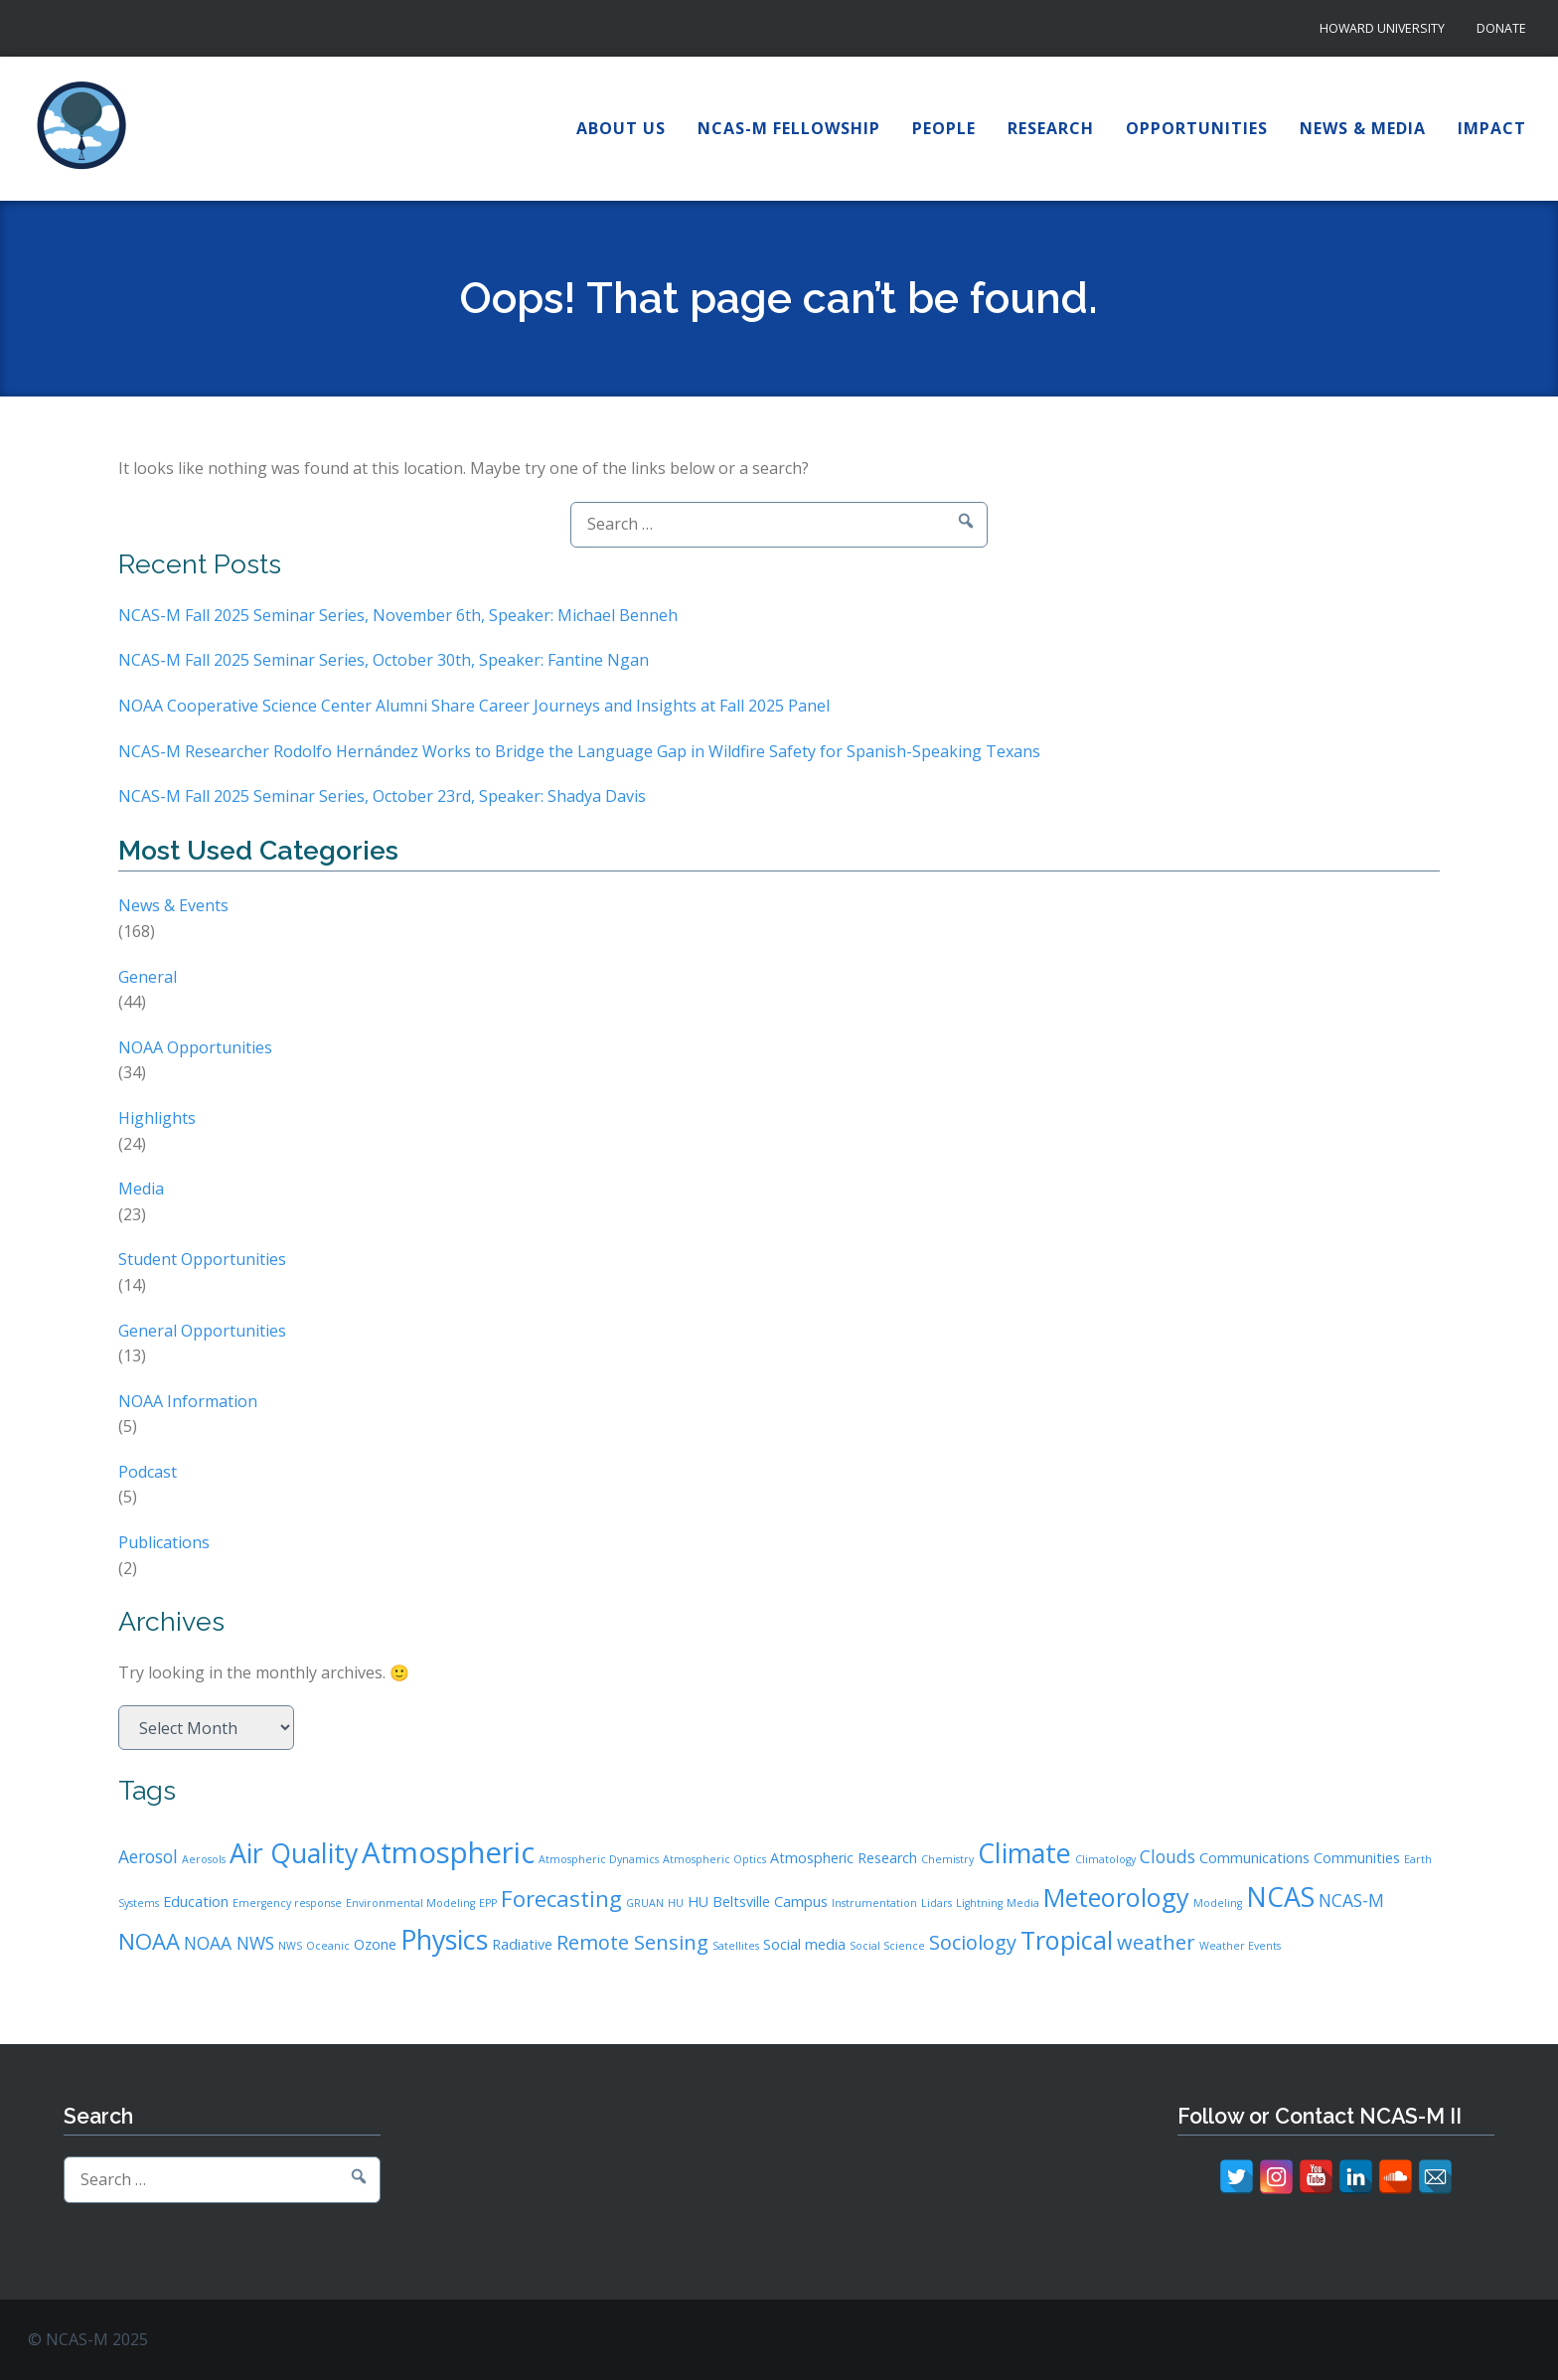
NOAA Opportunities (195, 1047)
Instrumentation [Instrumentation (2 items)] (874, 1903)
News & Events (173, 905)
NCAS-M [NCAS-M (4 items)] (1351, 1900)
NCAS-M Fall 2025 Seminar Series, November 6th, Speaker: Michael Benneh (398, 615)
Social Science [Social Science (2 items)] (887, 1946)
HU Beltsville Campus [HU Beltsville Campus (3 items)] (758, 1901)
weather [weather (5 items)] (1156, 1942)
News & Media (1363, 128)
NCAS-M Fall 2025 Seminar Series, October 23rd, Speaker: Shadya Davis (382, 796)
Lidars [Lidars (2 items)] (936, 1903)
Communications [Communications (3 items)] (1254, 1857)
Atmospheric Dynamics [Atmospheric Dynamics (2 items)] (599, 1859)
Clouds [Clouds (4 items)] (1167, 1856)
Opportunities (1197, 128)
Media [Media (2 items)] (1023, 1903)
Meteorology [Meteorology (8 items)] (1116, 1897)
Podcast (147, 1472)
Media (141, 1188)
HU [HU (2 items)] (676, 1903)
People (944, 128)
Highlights (157, 1118)
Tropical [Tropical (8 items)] (1066, 1940)
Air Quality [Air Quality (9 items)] (294, 1852)
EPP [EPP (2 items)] (488, 1903)
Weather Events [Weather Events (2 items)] (1240, 1946)
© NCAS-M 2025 (88, 2339)
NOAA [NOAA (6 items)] (149, 1941)
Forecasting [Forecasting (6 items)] (561, 1898)
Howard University (1382, 28)
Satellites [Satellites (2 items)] (735, 1946)
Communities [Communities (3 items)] (1357, 1857)
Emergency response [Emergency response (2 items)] (287, 1903)
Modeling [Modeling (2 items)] (1217, 1903)
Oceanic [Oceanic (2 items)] (328, 1946)
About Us (621, 128)
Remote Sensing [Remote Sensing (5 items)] (632, 1942)
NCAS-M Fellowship (789, 128)
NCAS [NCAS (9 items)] (1280, 1896)
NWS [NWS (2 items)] (290, 1946)
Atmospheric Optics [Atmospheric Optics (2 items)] (714, 1859)
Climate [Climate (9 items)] (1024, 1852)
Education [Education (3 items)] (196, 1901)
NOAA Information (187, 1401)
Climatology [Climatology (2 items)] (1105, 1859)
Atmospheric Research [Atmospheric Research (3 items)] (843, 1857)
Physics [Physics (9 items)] (444, 1939)
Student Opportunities (202, 1259)
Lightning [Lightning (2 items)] (979, 1903)
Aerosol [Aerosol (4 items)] (148, 1856)
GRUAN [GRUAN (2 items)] (645, 1903)
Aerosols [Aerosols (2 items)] (204, 1859)
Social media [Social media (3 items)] (804, 1944)
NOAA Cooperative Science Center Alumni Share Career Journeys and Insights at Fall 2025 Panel (474, 705)
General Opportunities (202, 1331)
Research (1051, 128)
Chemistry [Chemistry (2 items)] (947, 1859)
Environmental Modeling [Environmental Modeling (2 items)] (410, 1903)
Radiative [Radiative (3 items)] (522, 1944)
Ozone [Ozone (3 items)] (375, 1944)
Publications (164, 1542)
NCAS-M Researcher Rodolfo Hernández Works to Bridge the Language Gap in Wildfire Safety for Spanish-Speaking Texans (579, 751)
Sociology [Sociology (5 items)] (972, 1942)
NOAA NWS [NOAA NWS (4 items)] (229, 1943)
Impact (1492, 128)
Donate (1501, 28)
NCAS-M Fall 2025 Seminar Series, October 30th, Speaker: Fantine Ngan (383, 660)
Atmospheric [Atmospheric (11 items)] (448, 1852)
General (147, 977)
